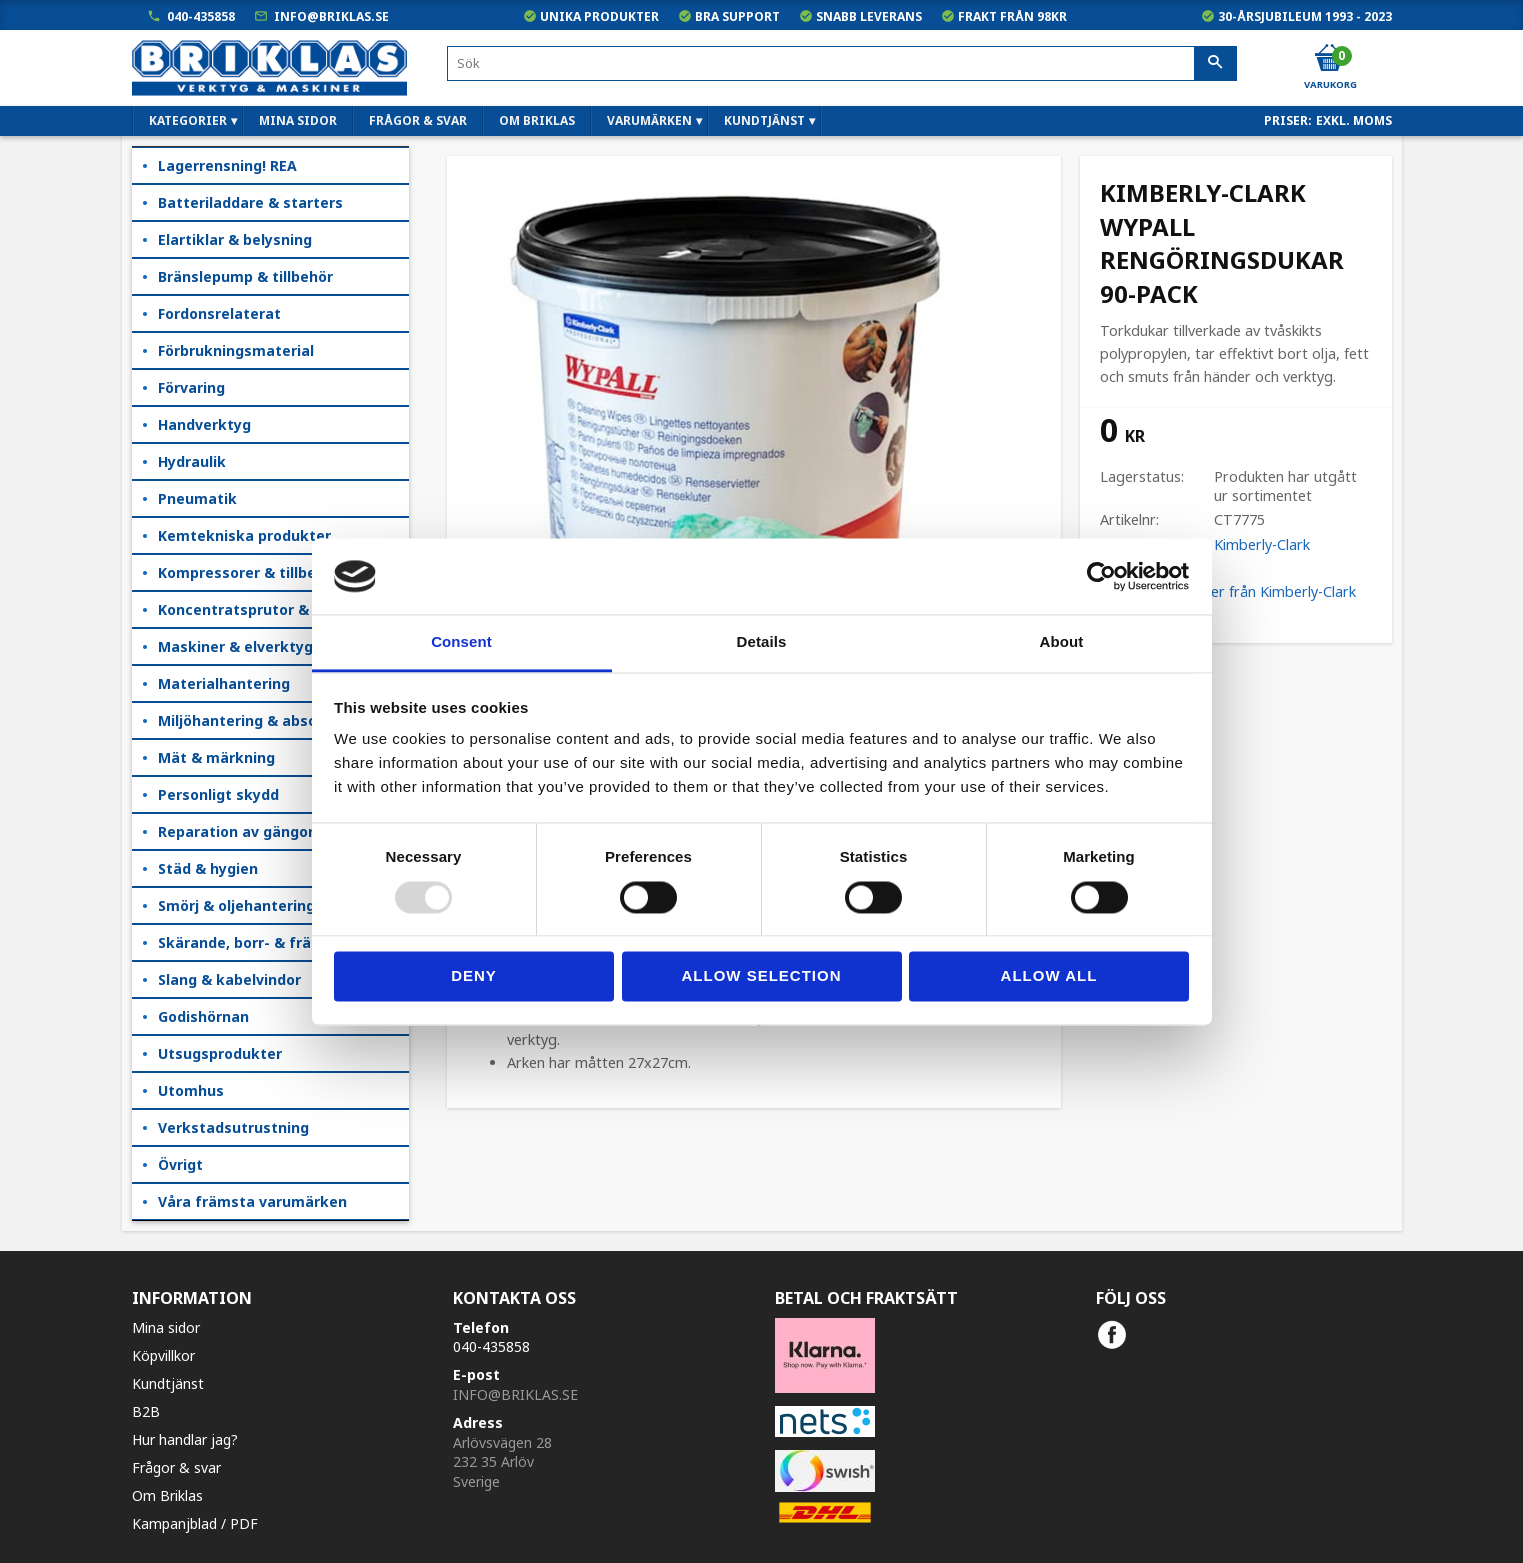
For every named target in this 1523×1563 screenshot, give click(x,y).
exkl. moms (1354, 120)
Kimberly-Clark (1262, 544)
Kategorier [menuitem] (188, 120)
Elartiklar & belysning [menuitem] (235, 239)
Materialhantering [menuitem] (224, 683)
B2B (146, 1411)
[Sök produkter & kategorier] (842, 63)
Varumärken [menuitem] (649, 120)
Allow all (1049, 976)
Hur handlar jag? (185, 1439)
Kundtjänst (168, 1383)
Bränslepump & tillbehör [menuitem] (245, 276)
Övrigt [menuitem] (180, 1164)
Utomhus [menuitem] (191, 1090)
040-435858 (201, 16)
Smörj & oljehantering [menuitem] (236, 905)
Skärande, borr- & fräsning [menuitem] (254, 942)
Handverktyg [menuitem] (204, 424)
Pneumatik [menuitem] (197, 498)
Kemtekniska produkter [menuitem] (244, 535)
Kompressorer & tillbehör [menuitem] (249, 572)
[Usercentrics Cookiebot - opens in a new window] (1101, 576)
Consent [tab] (461, 642)
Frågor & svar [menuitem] (418, 120)
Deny (474, 976)
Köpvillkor (163, 1355)
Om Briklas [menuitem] (537, 120)
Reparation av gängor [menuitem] (236, 831)
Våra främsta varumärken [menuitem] (252, 1201)
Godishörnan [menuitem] (203, 1016)
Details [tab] (762, 642)
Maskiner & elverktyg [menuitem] (235, 646)
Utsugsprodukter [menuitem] (220, 1053)
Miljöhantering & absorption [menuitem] (259, 720)
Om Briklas (167, 1495)
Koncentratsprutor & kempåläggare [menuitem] (283, 609)
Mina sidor (166, 1327)
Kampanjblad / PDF (195, 1523)
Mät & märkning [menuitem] (216, 757)
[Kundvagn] (1329, 59)
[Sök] (1215, 64)
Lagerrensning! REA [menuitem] (227, 165)
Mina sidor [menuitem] (298, 120)
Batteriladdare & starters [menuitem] (250, 202)
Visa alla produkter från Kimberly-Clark (1228, 591)
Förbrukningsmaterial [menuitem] (236, 350)
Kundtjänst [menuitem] (764, 120)
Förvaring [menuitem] (191, 387)
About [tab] (1062, 642)
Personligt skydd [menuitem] (218, 794)
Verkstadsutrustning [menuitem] (233, 1127)
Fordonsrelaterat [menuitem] (219, 313)
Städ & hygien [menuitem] (208, 868)
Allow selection (762, 976)
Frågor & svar (176, 1467)
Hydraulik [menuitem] (192, 461)
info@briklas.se (331, 16)
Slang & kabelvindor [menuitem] (229, 979)
